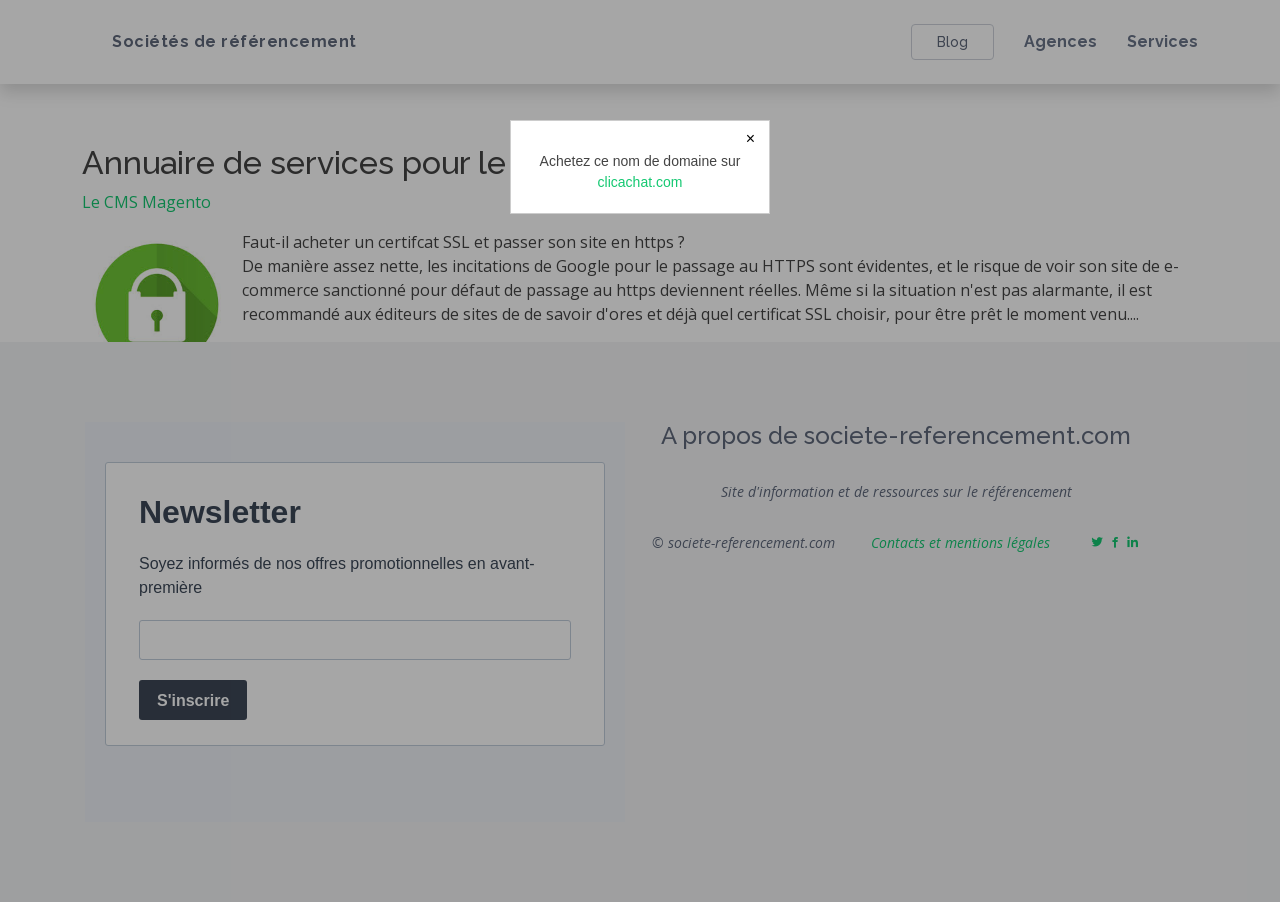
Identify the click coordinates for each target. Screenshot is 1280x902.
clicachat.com (640, 182)
